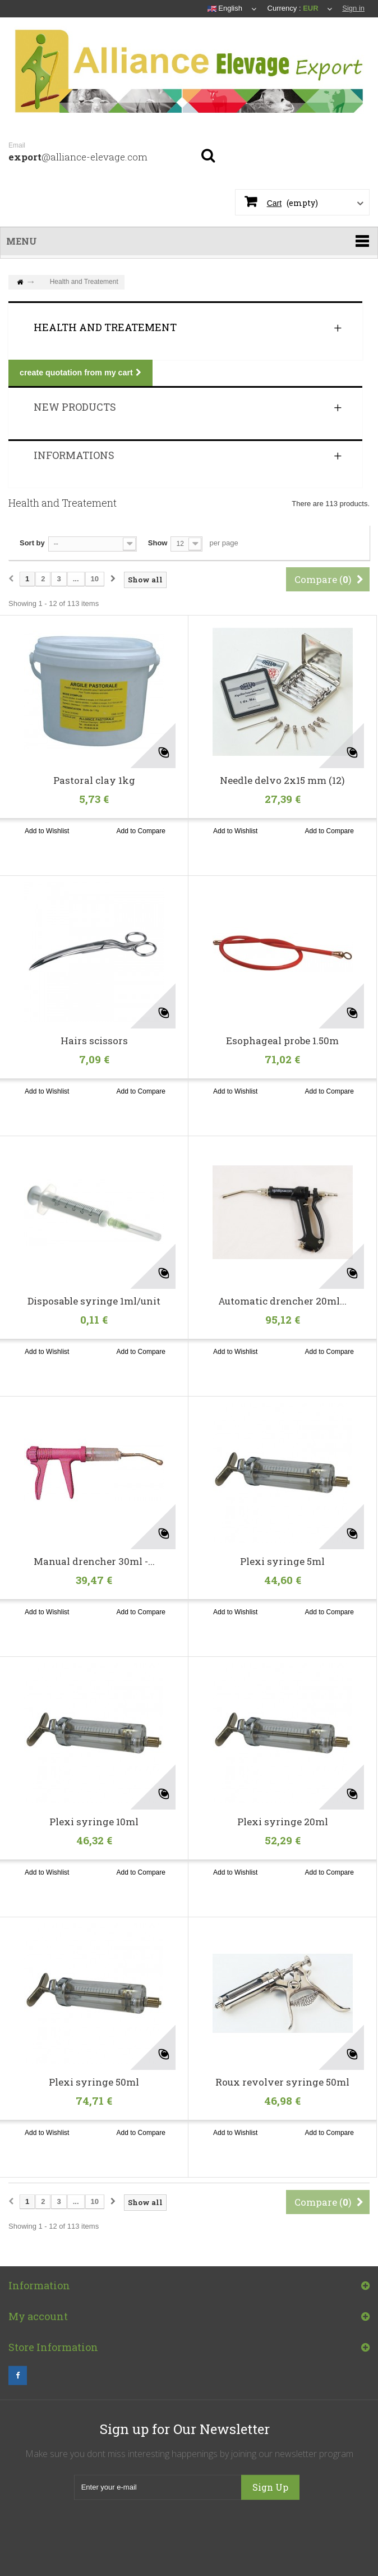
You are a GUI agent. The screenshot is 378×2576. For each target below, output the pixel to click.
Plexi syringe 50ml (94, 2082)
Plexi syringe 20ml (282, 1822)
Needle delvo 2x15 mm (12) (282, 780)
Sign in (353, 8)
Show (158, 543)
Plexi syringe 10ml (94, 1822)
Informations (74, 455)
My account (38, 2325)
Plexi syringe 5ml (282, 1561)
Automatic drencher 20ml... (282, 1301)
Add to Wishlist (47, 831)
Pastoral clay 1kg (94, 780)
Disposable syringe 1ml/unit (93, 1301)
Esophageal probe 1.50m (282, 1041)
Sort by (32, 543)
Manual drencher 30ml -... (94, 1561)
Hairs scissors (94, 1041)
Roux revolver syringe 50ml (282, 2082)
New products (75, 407)
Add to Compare (141, 831)
